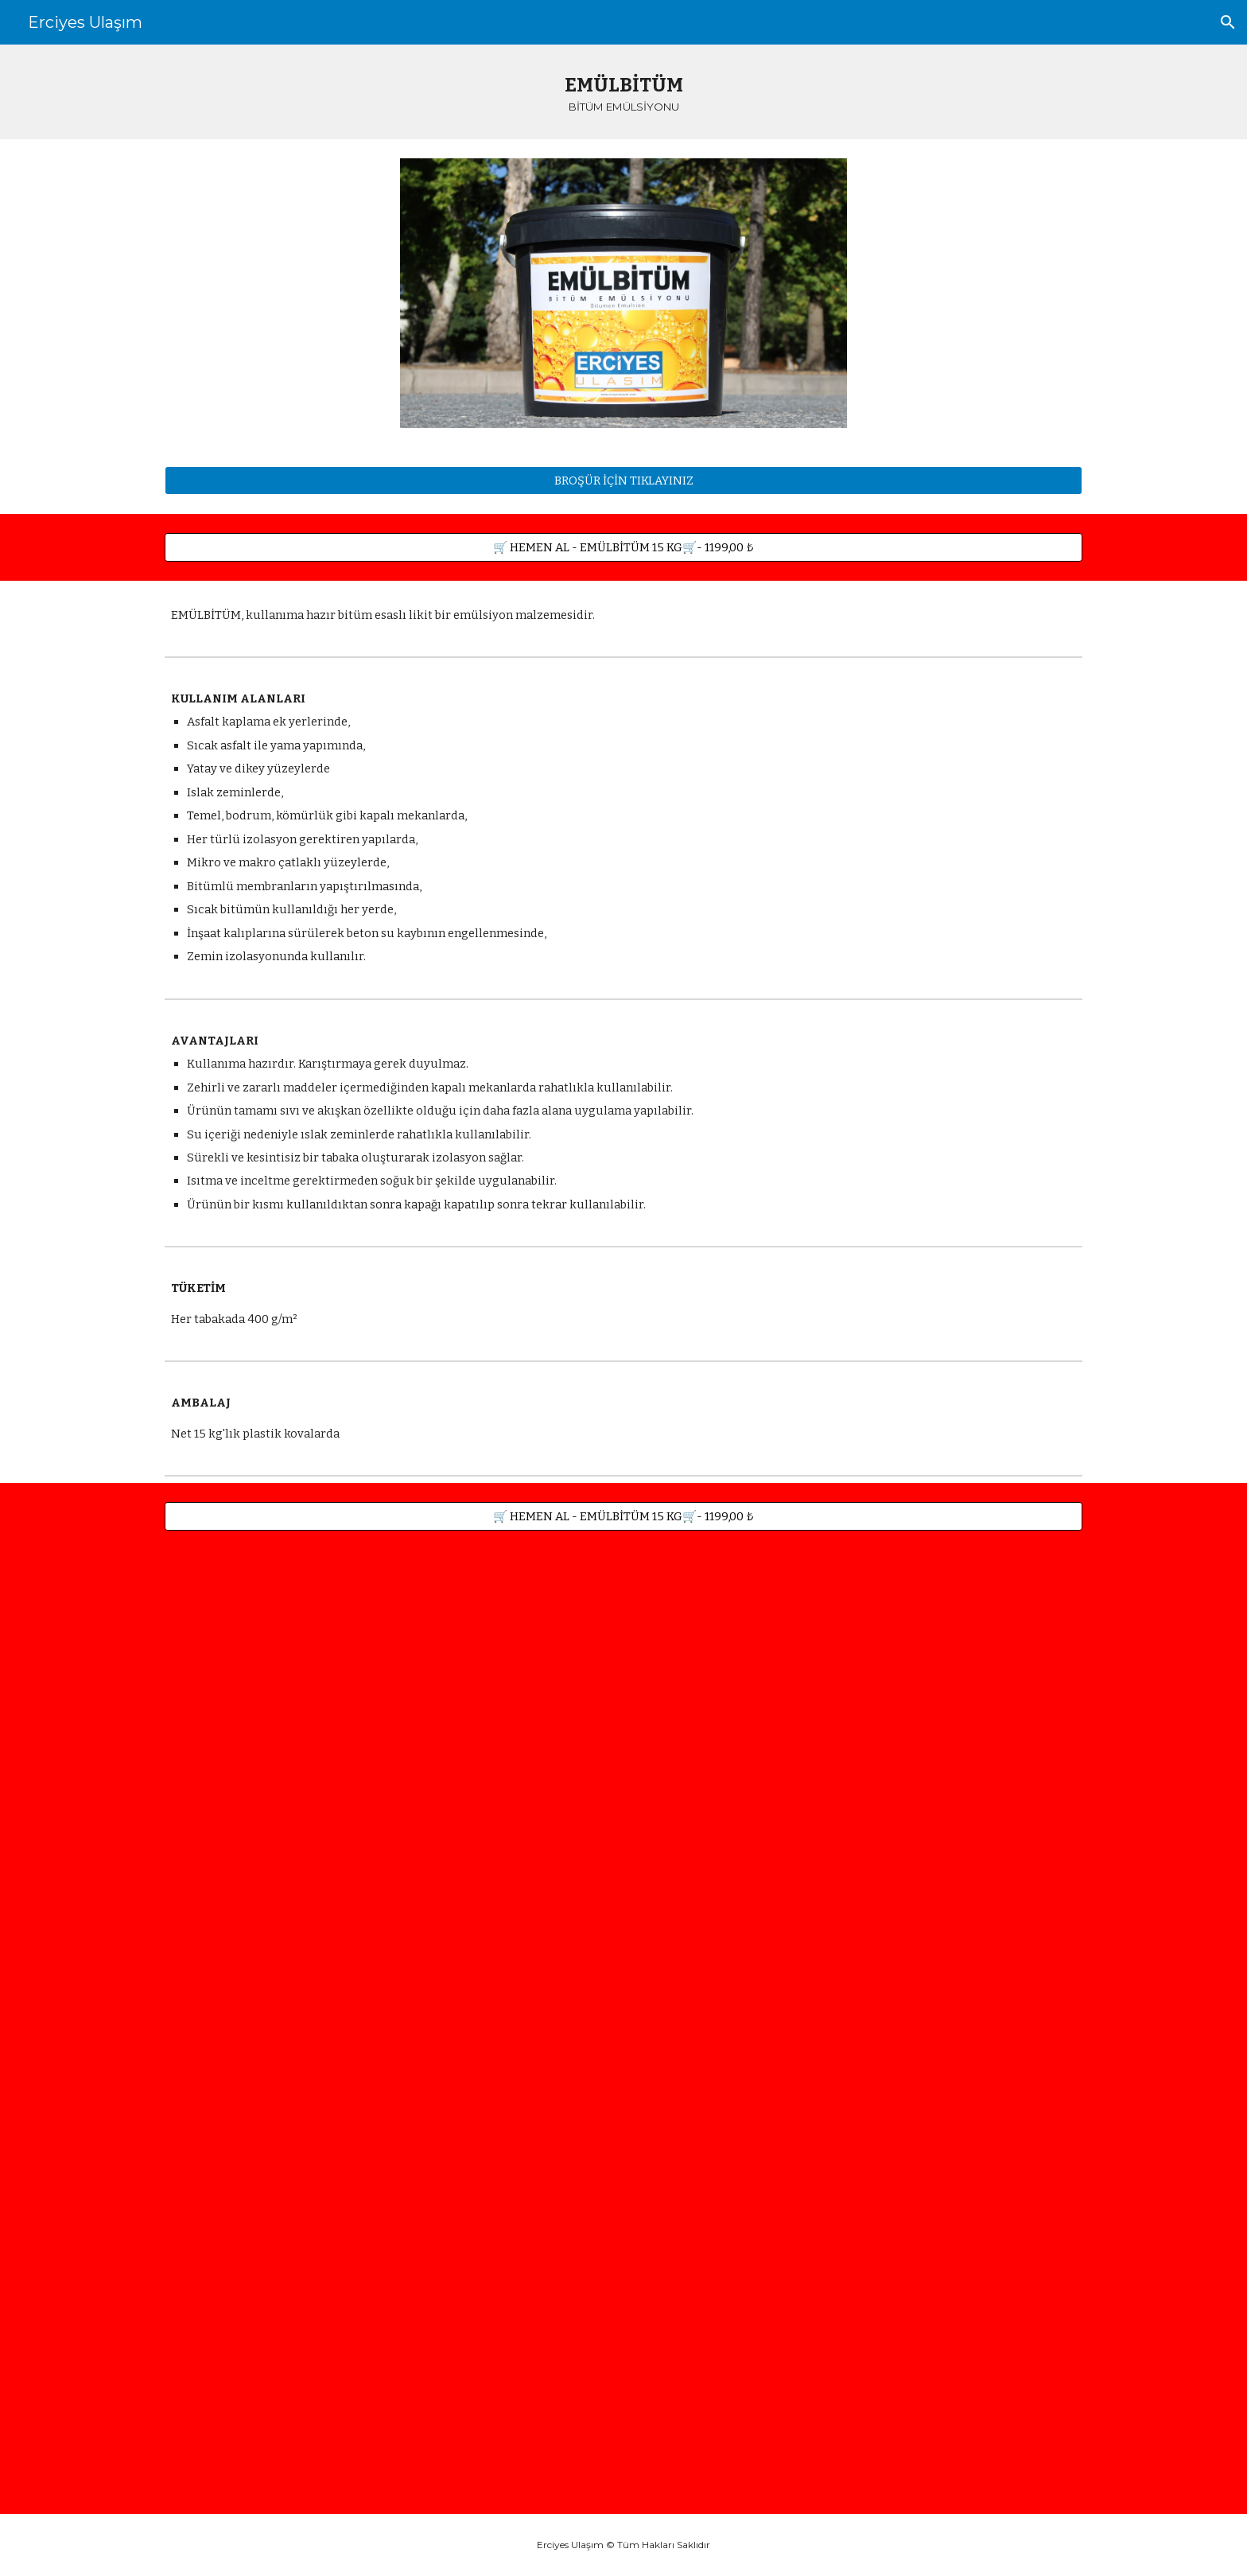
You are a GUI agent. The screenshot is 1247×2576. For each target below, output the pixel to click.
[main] (623, 92)
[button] (1228, 22)
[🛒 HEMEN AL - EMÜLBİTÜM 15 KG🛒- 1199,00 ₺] (623, 547)
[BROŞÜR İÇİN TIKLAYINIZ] (623, 480)
